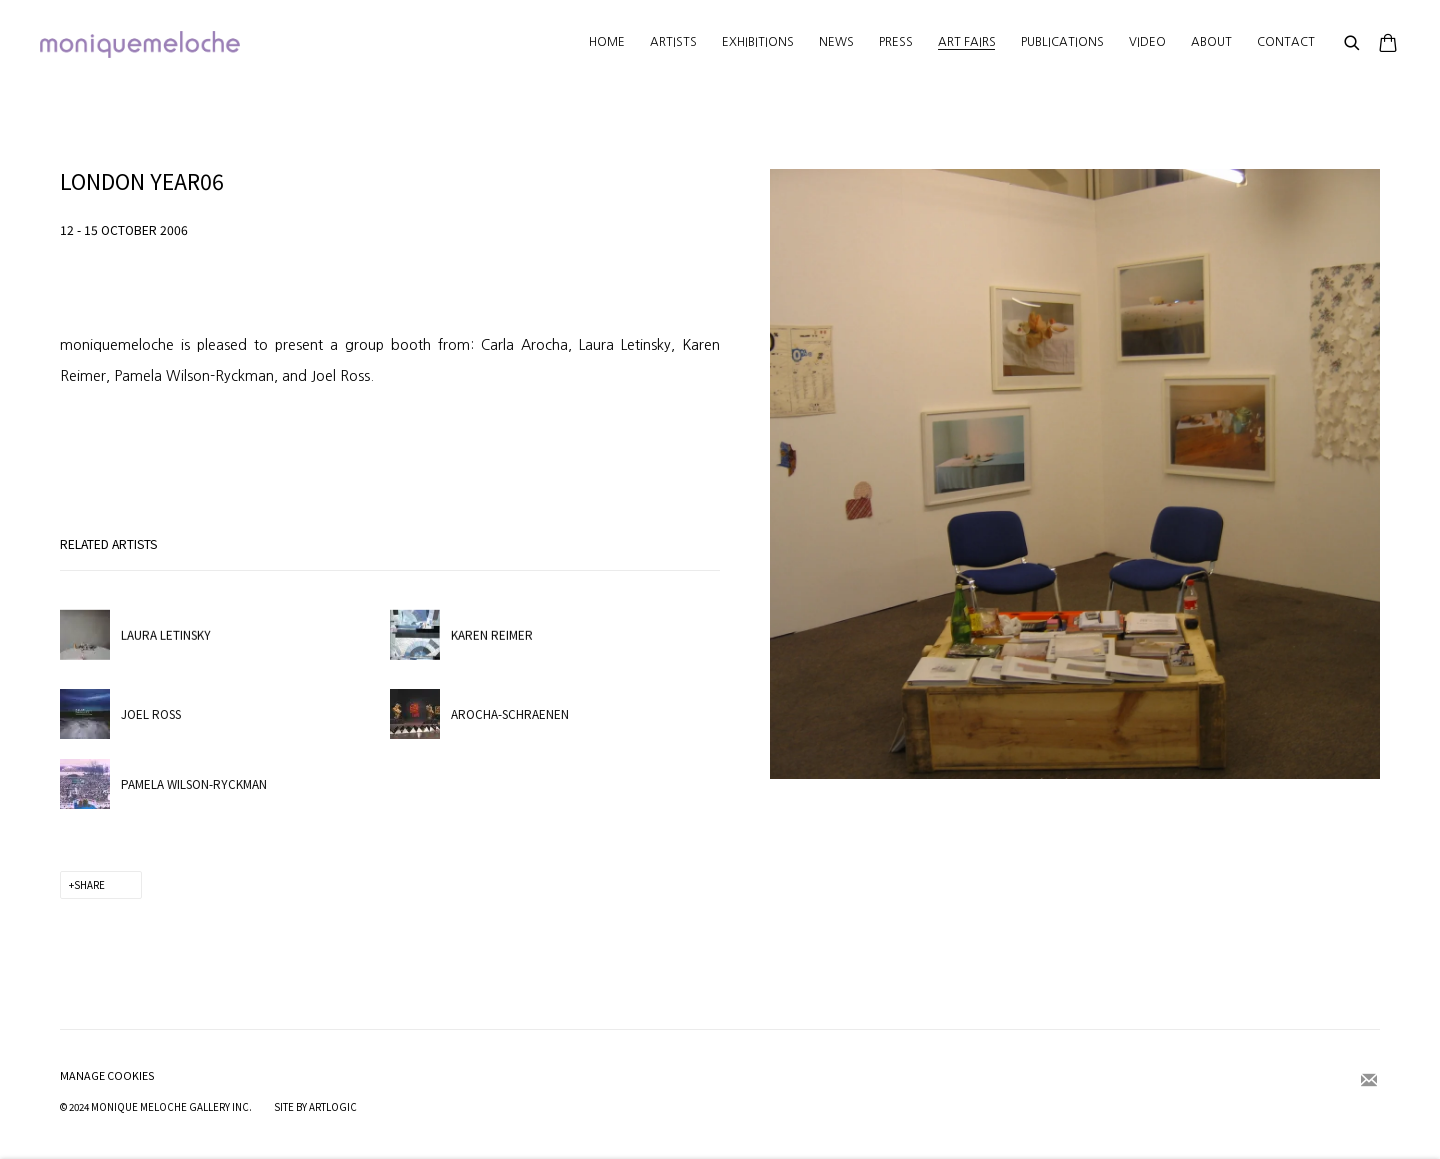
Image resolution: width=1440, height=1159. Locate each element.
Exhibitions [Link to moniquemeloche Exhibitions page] (758, 42)
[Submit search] (1353, 44)
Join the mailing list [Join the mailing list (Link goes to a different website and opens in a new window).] (1369, 1081)
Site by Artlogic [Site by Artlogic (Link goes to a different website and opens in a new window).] (315, 1107)
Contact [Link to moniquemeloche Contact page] (1286, 42)
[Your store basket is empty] (1388, 45)
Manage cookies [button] (107, 1075)
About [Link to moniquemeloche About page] (1211, 42)
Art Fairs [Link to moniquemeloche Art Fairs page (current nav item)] (967, 42)
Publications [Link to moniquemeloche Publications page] (1062, 42)
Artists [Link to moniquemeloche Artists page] (673, 42)
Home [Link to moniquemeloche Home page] (607, 42)
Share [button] (89, 885)
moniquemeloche (140, 44)
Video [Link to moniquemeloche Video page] (1147, 42)
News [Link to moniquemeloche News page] (836, 42)
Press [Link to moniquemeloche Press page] (896, 42)
